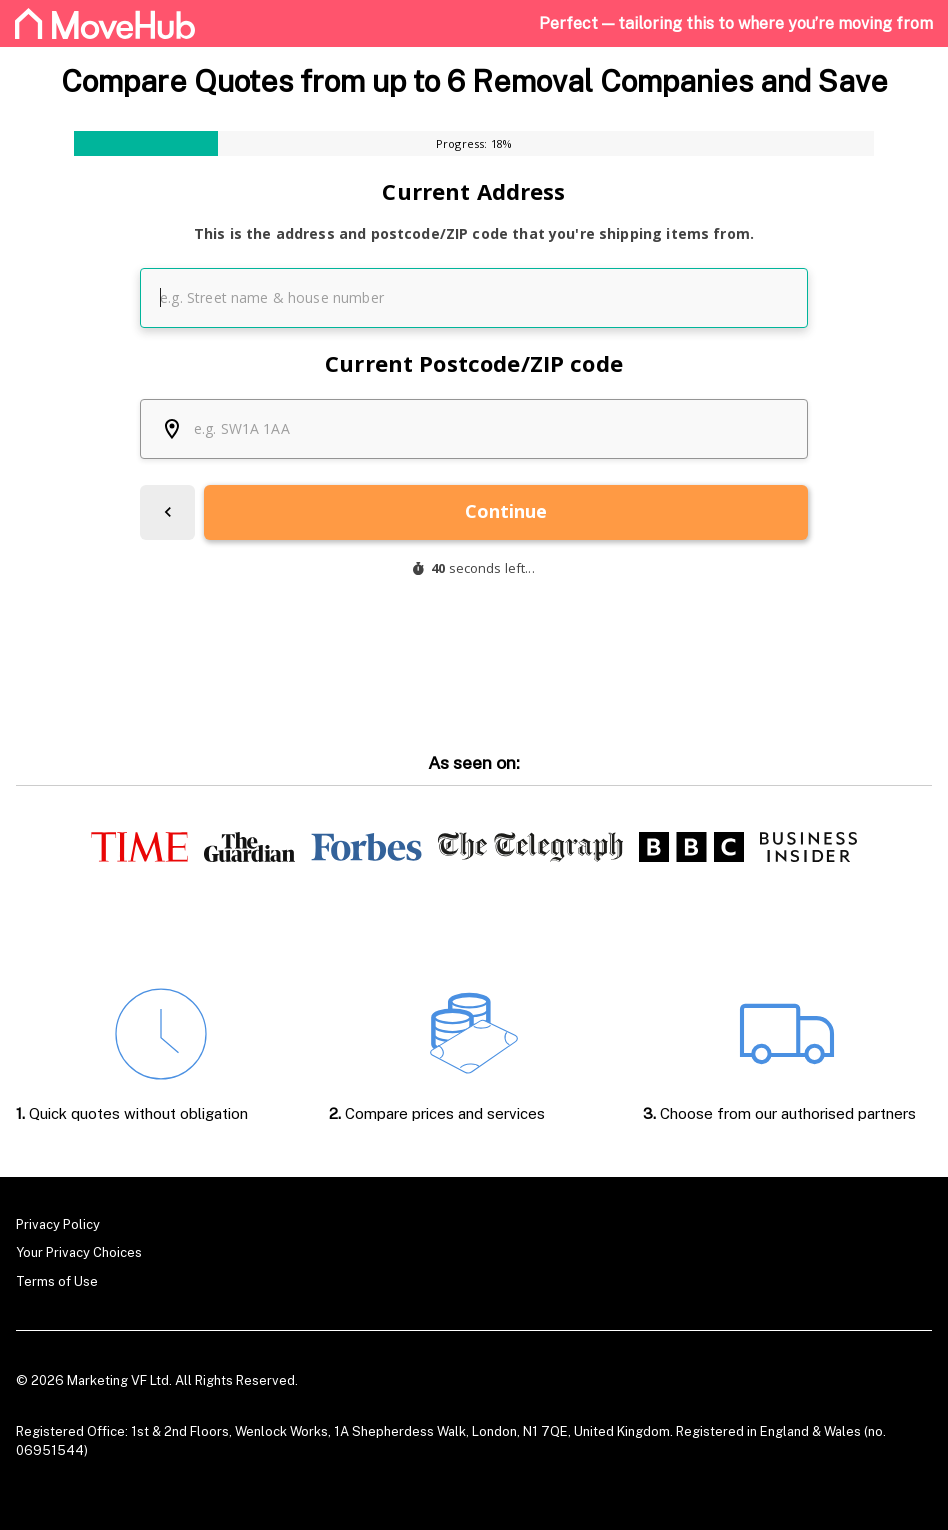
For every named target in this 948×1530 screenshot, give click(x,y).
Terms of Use (57, 1281)
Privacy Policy (58, 1224)
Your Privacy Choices (79, 1252)
